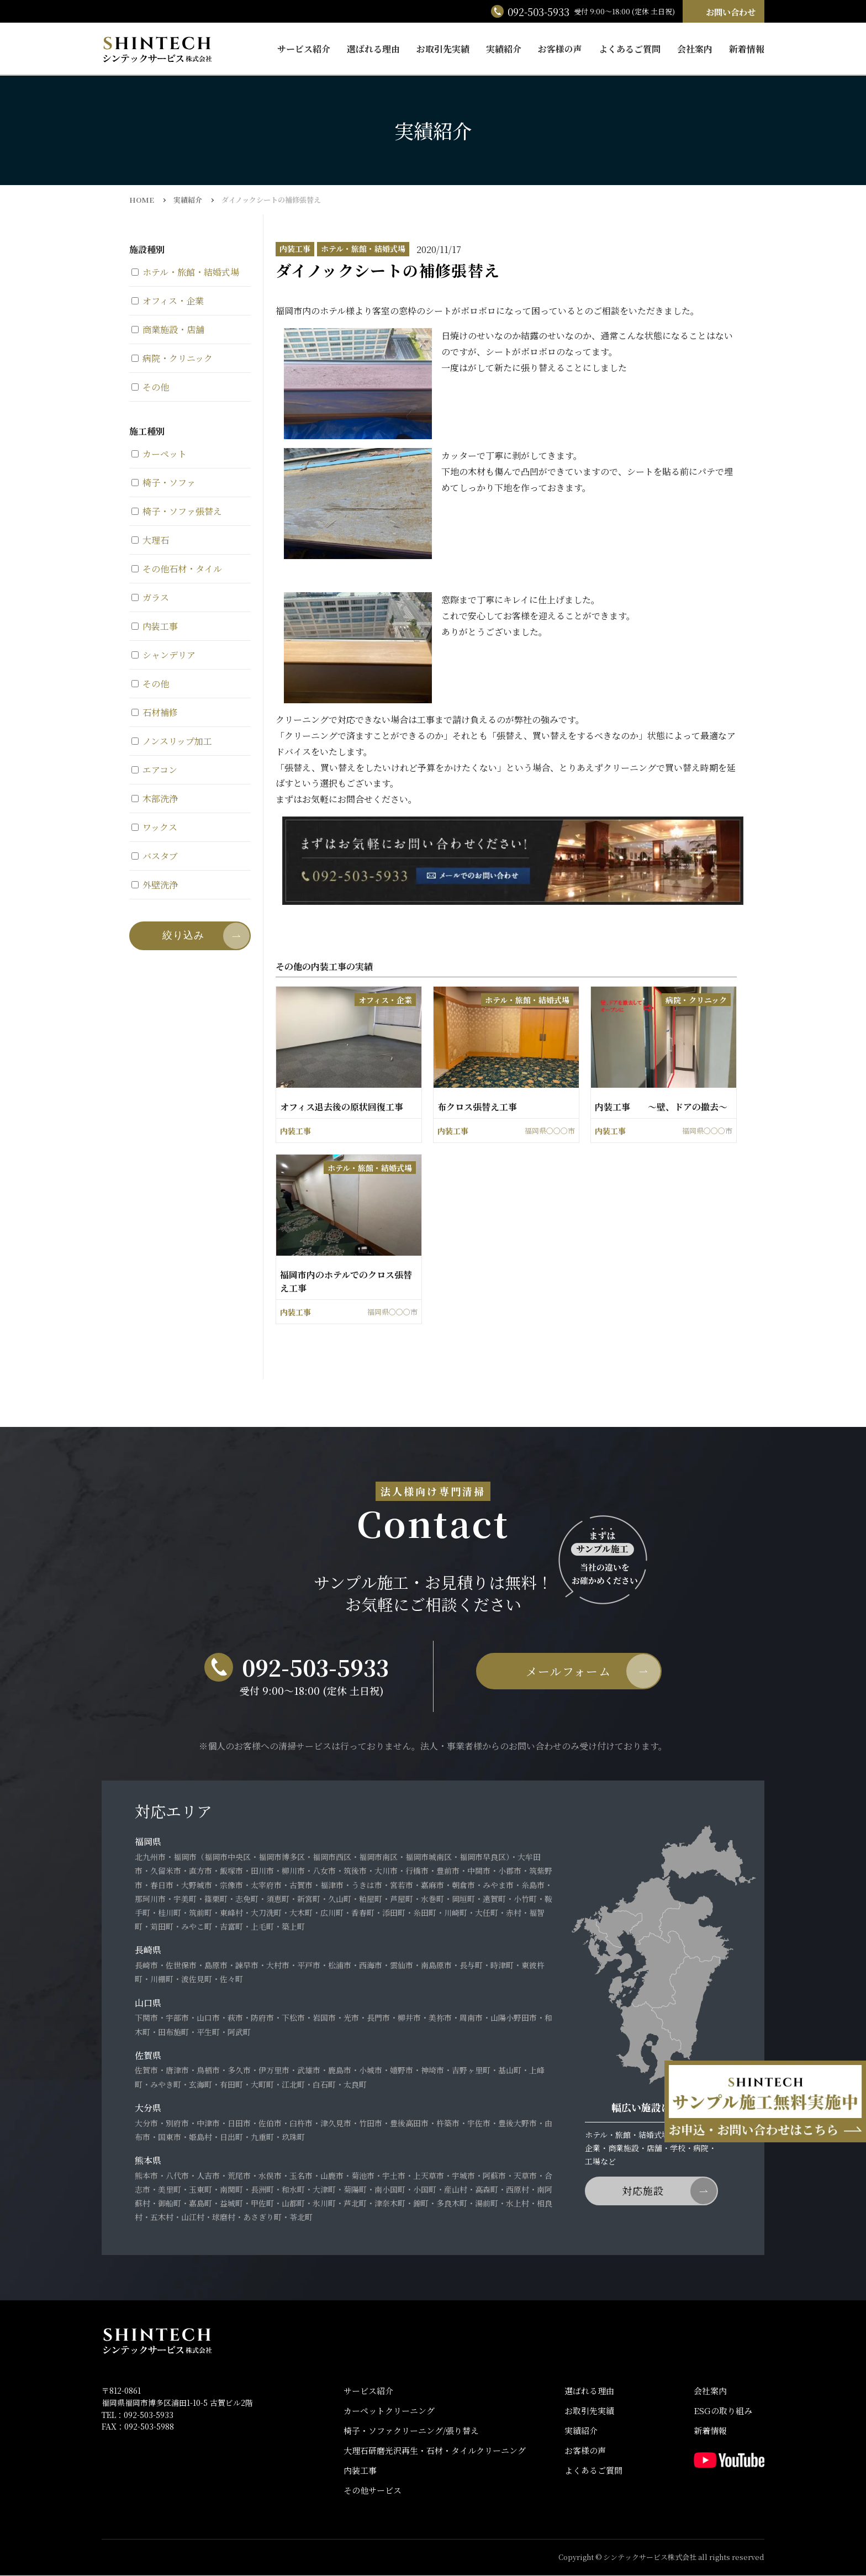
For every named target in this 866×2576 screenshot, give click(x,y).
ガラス (150, 597)
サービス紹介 (303, 49)
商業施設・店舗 (167, 329)
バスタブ (154, 856)
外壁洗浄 (154, 884)
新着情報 (746, 49)
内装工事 (154, 626)
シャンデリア (163, 655)
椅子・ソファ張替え (176, 511)
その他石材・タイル (176, 568)
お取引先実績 (442, 49)
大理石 (150, 540)
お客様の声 (560, 49)
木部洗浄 (154, 798)
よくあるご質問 (630, 49)
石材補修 (154, 712)
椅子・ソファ (163, 482)
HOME (141, 199)
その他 (150, 387)
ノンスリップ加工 (171, 741)
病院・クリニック (172, 358)
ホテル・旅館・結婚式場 (185, 272)
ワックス (154, 827)
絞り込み (183, 935)
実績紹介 (503, 49)
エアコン (154, 769)
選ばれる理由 (373, 49)
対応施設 (643, 2191)
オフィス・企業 (167, 300)
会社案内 (694, 49)
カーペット (159, 453)
